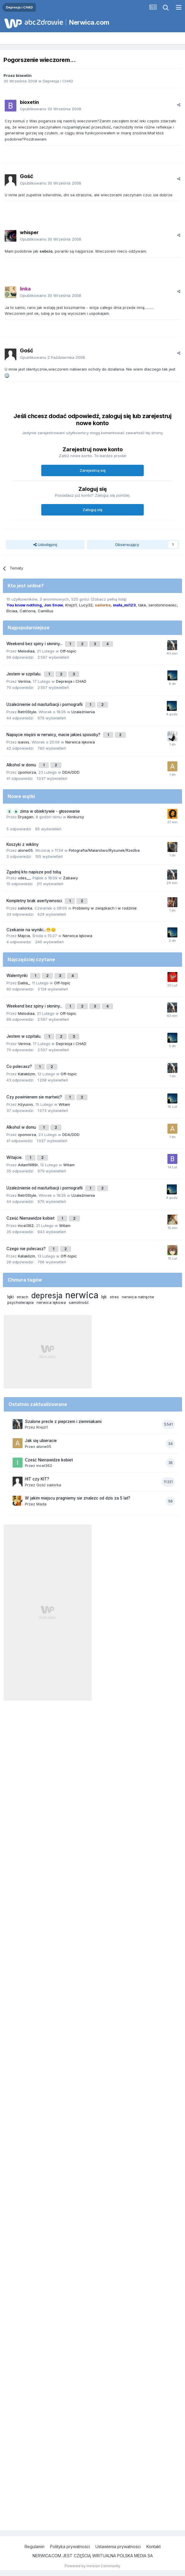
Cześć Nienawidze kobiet (31, 1218)
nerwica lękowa (51, 1302)
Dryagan (25, 816)
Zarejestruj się (93, 470)
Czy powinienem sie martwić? (34, 1097)
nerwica (81, 1295)
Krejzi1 (71, 605)
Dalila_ (24, 983)
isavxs (23, 742)
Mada (41, 1504)
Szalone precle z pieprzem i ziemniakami (63, 1421)
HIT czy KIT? (37, 1479)
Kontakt (153, 2546)
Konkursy (75, 816)
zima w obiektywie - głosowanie (50, 811)
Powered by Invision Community (92, 2566)
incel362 (26, 1225)
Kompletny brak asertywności (34, 900)
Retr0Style (27, 711)
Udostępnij (45, 544)
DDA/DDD (71, 772)
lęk (104, 1296)
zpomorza (27, 772)
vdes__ (24, 877)
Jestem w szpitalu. (24, 674)
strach (22, 1296)
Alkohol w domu (21, 765)
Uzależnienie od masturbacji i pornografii (45, 704)
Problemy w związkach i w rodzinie (105, 908)
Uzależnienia (83, 711)
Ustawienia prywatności (118, 2546)
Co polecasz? (19, 1066)
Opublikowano (50, 109)
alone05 (25, 850)
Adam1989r (28, 1164)
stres (114, 1296)
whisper (29, 232)
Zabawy (70, 877)
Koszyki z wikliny (22, 844)
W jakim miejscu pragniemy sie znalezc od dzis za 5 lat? (77, 1498)
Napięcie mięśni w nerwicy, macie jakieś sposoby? (54, 734)
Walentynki (17, 975)
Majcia (24, 935)
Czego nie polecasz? (26, 1248)
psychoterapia (20, 1302)
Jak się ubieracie (41, 1440)
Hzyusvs (25, 1104)
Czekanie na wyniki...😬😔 (31, 929)
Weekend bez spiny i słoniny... (35, 643)
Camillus (45, 610)
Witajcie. (15, 1157)
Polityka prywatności (70, 2546)
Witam (64, 1104)
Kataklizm (26, 1073)
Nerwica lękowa (80, 742)
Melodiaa (26, 651)
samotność (79, 1302)
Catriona (27, 610)
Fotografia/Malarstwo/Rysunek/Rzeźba (104, 850)
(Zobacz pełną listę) (108, 599)
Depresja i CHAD (58, 81)
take (142, 605)
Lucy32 (85, 605)
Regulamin (34, 2546)
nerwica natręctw (138, 1296)
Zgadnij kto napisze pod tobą (33, 872)
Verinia (24, 681)
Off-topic (68, 651)
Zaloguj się (92, 509)
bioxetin (24, 75)
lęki (10, 1296)
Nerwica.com (89, 22)
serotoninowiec (162, 605)
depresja (46, 1295)
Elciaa (11, 610)
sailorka (25, 908)
